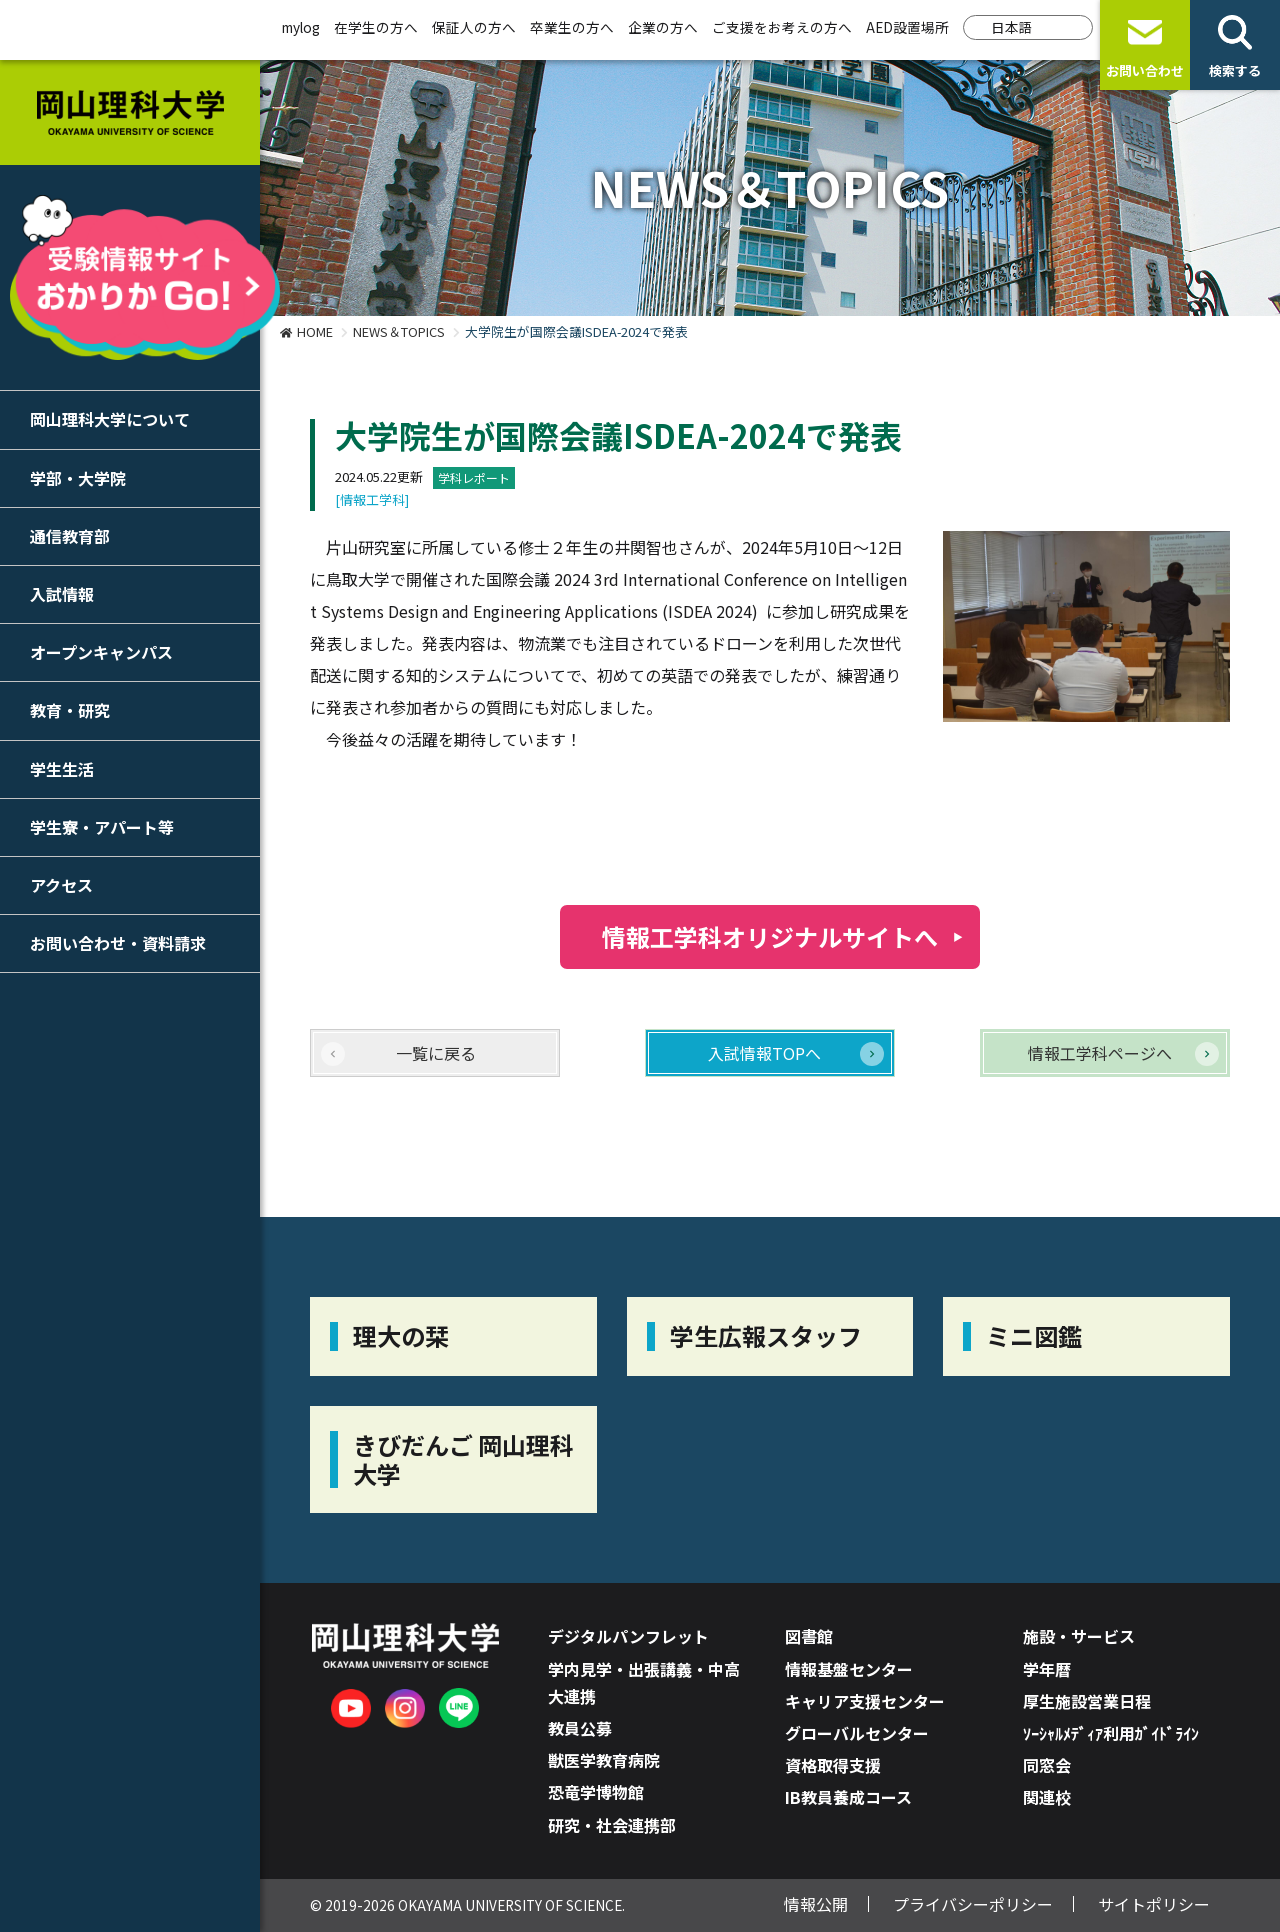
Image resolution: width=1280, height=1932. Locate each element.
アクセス (61, 885)
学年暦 (1047, 1669)
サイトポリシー (1154, 1904)
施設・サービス (1079, 1636)
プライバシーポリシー (973, 1904)
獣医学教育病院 (604, 1760)
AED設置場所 (907, 27)
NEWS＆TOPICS (399, 331)
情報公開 (816, 1904)
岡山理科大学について (110, 419)
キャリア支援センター (865, 1701)
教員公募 (580, 1728)
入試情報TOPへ (764, 1053)
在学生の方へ (376, 27)
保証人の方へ (474, 27)
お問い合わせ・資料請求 (118, 943)
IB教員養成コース (848, 1797)
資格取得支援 (833, 1765)
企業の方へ (663, 27)
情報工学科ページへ (1100, 1053)
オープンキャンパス (101, 652)
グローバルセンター (857, 1733)
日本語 (1012, 27)
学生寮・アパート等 (102, 827)
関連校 (1047, 1797)
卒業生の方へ (572, 27)
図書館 (809, 1636)
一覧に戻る (436, 1053)
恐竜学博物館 (596, 1792)
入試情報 (62, 594)
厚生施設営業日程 (1087, 1701)
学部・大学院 (78, 478)
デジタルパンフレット (628, 1636)
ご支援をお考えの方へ (782, 27)
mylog (301, 27)
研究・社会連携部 (612, 1825)
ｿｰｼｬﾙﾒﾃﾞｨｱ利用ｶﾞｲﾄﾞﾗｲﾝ (1111, 1733)
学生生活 (62, 769)
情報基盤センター (849, 1669)
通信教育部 (70, 536)
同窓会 (1047, 1765)
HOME (315, 331)
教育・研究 (70, 710)
